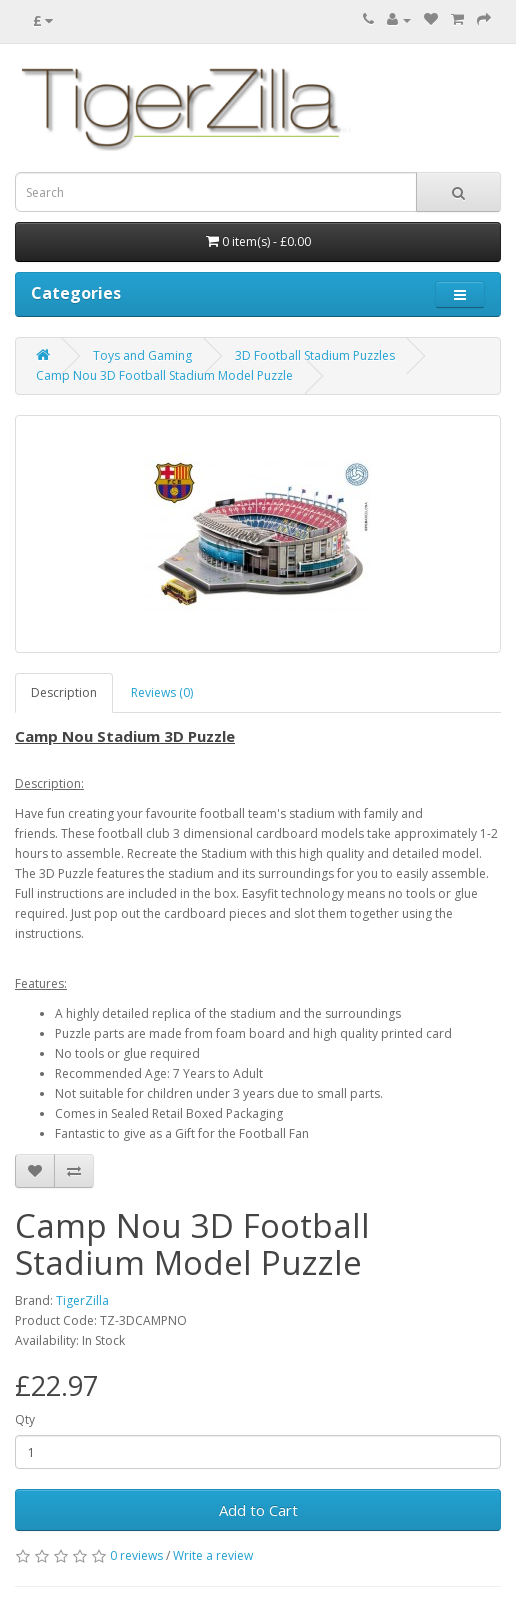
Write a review (213, 1555)
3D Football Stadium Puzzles (315, 355)
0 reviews (136, 1555)
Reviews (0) (162, 692)
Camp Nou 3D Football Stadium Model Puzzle (164, 375)
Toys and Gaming (142, 355)
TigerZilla (82, 1300)
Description (64, 692)
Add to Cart (258, 1510)
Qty (25, 1419)
